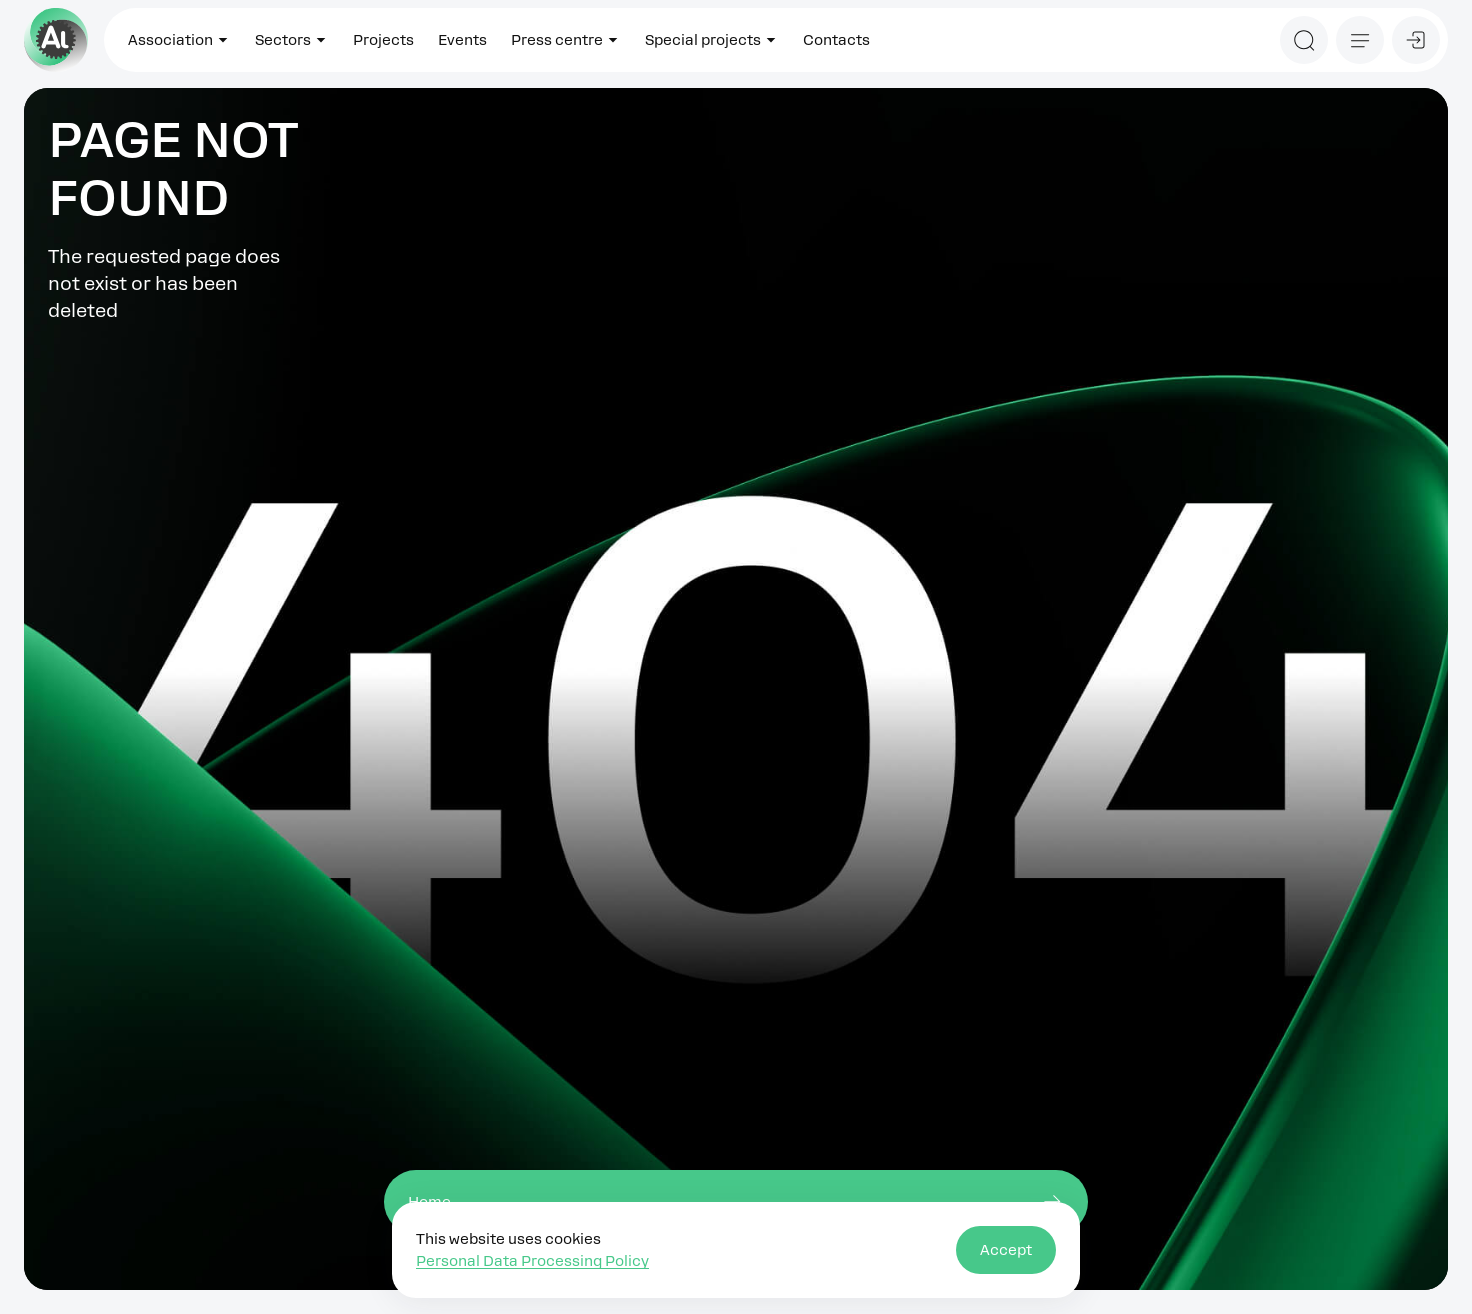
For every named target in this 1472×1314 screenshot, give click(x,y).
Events (462, 40)
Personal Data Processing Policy (532, 1261)
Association (179, 40)
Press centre (566, 40)
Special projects (712, 40)
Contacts (836, 40)
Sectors (292, 40)
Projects (383, 40)
